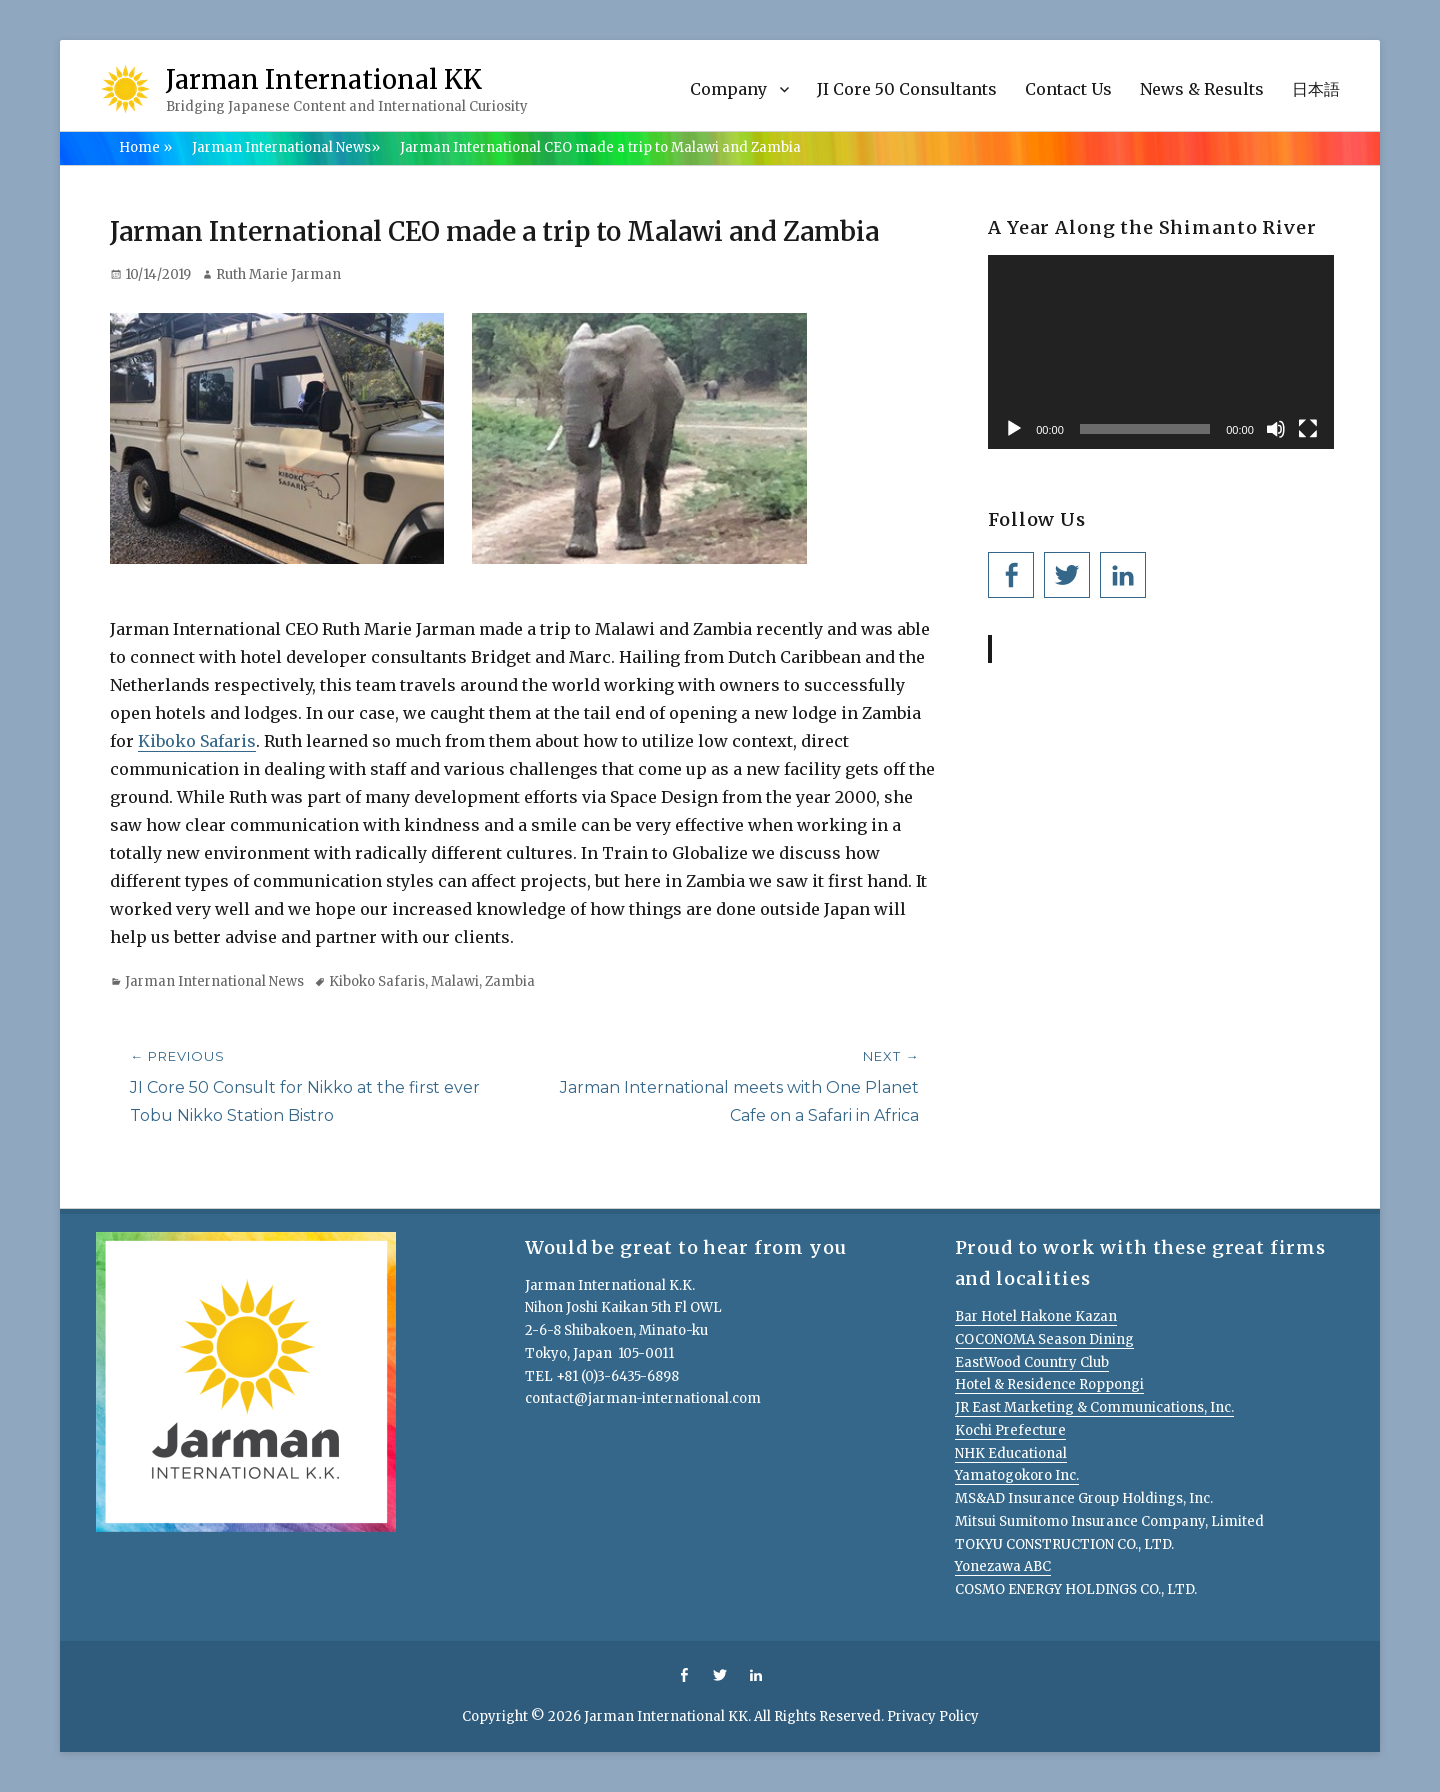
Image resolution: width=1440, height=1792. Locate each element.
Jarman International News (286, 147)
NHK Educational (1011, 1453)
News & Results (1202, 89)
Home (145, 147)
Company (728, 89)
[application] (1161, 352)
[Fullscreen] (1308, 429)
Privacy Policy (933, 1716)
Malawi (455, 981)
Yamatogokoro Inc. (1017, 1475)
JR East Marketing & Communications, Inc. (1094, 1407)
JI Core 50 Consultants (907, 89)
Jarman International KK (324, 79)
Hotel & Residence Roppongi (1049, 1384)
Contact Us (1068, 89)
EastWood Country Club (1032, 1362)
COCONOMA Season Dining (1044, 1339)
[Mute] (1276, 429)
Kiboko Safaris (197, 741)
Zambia (510, 981)
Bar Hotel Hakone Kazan (1036, 1316)
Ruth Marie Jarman (278, 274)
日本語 (1316, 89)
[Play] (1014, 429)
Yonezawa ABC (1003, 1566)
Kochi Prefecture (1010, 1430)
